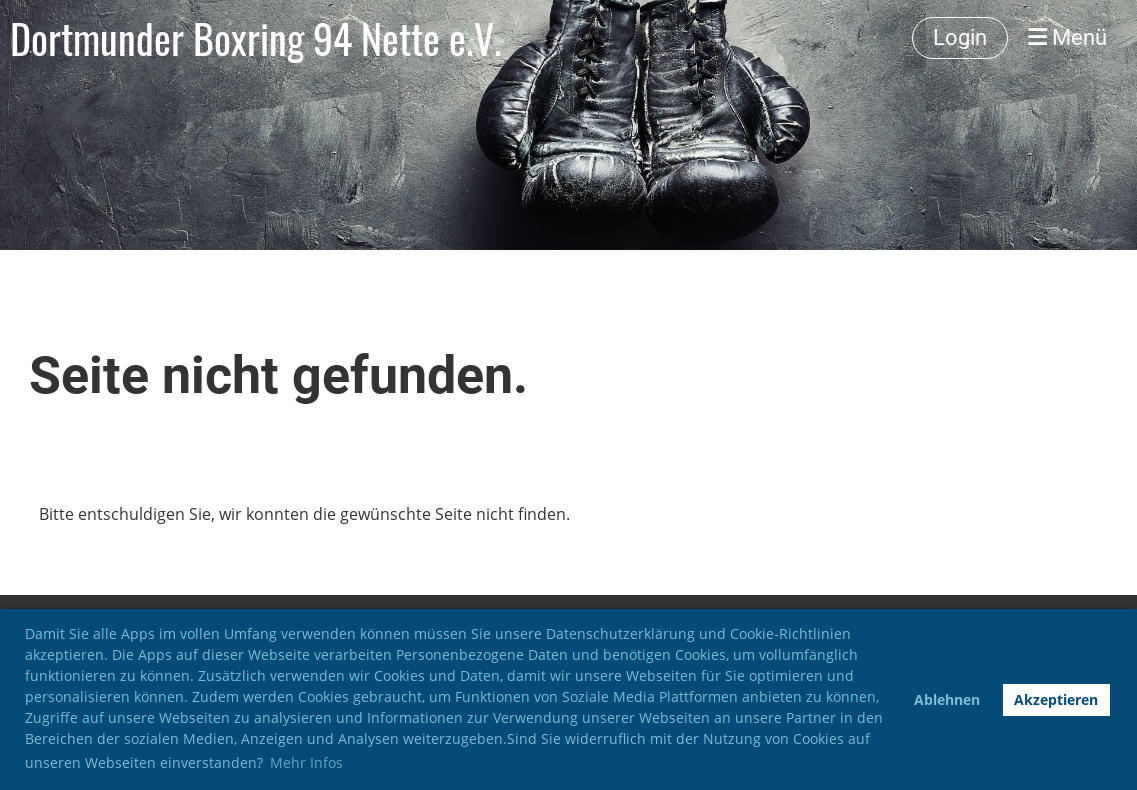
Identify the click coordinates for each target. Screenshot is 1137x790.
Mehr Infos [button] (306, 762)
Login (960, 37)
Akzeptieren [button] (1056, 699)
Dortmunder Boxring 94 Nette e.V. (256, 38)
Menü (1067, 37)
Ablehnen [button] (947, 699)
